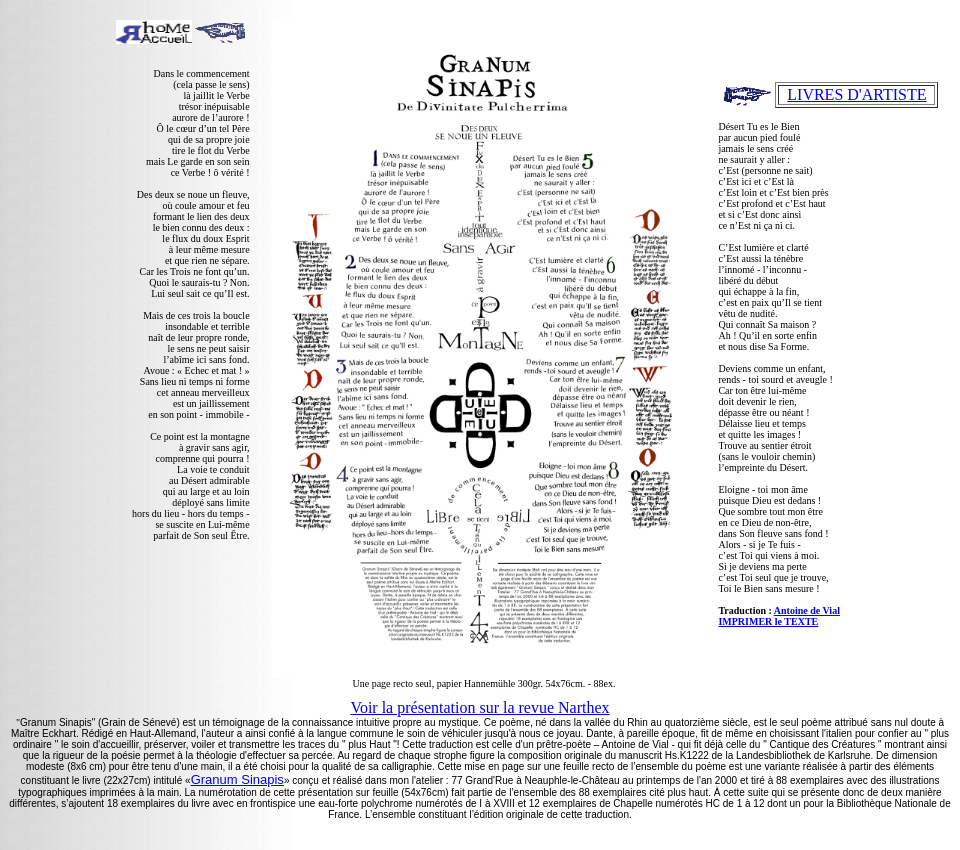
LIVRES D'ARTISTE (856, 94)
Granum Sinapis (237, 779)
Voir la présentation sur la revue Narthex (479, 707)
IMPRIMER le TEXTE (768, 621)
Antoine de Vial (807, 610)
